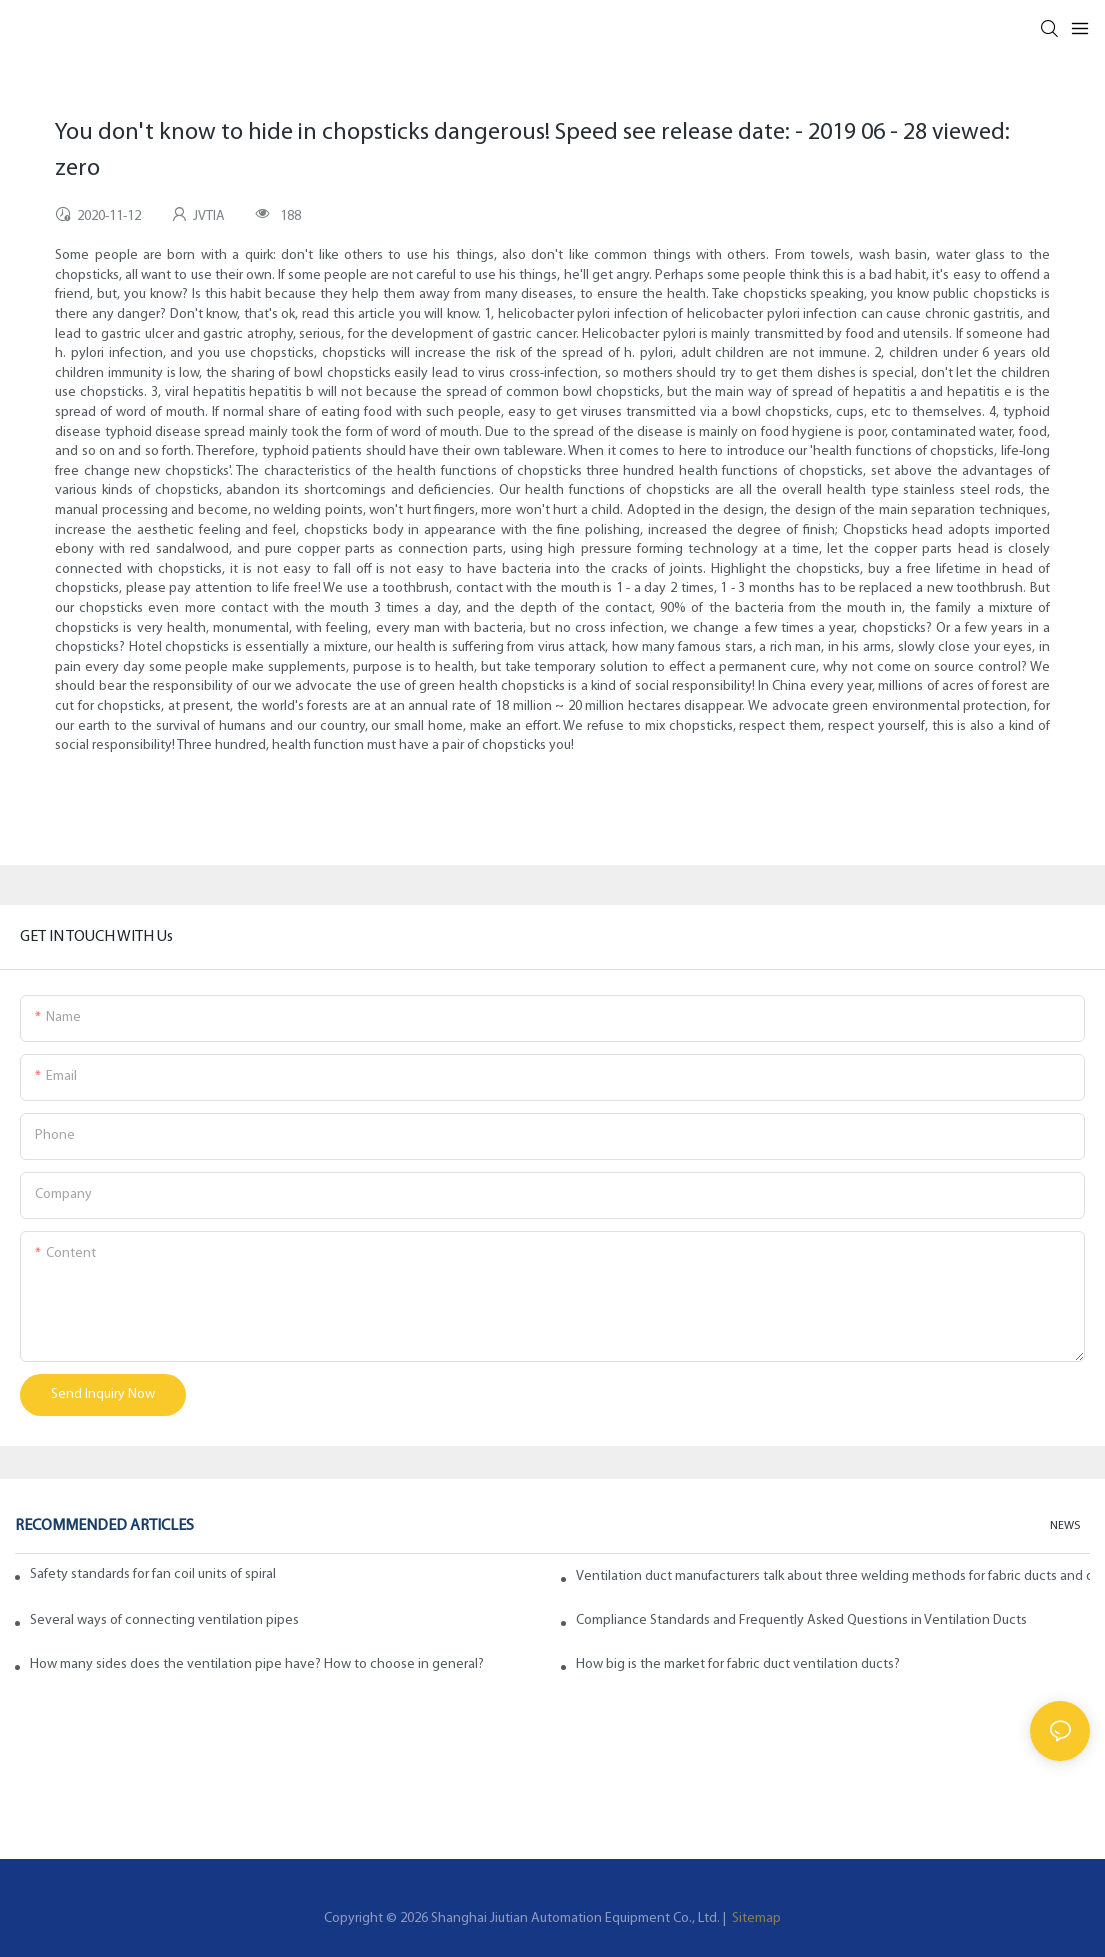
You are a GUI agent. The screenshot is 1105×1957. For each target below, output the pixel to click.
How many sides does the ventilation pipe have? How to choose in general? (257, 1664)
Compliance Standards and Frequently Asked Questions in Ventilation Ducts (801, 1620)
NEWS (1065, 1526)
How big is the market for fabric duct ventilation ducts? (738, 1664)
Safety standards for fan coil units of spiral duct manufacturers (154, 1574)
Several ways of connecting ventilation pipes (164, 1620)
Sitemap (755, 1918)
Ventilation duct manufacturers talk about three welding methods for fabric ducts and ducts (833, 1576)
